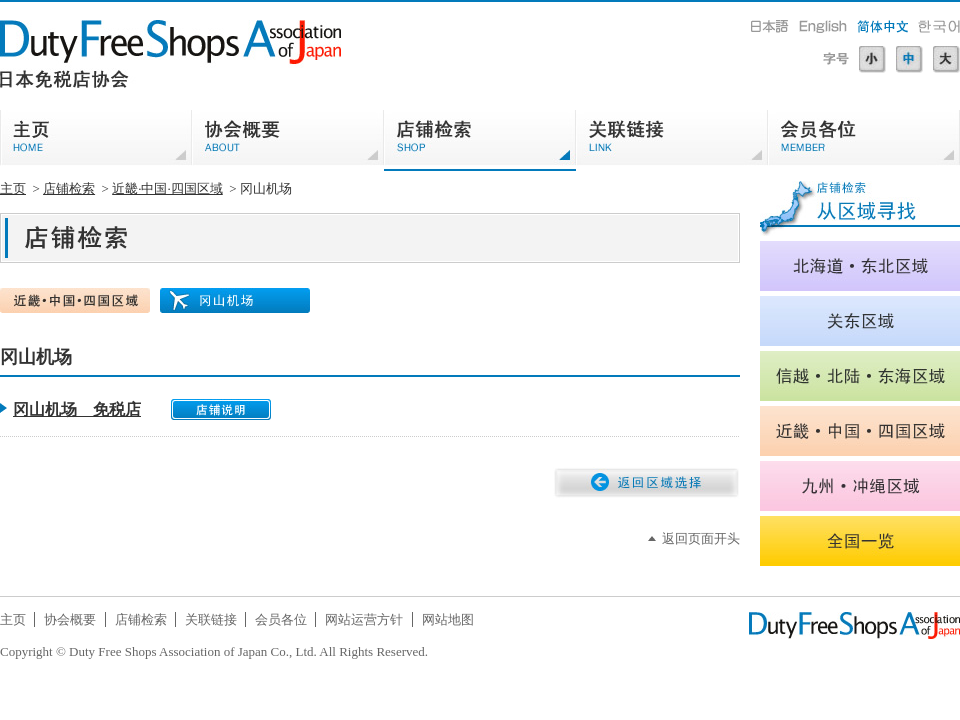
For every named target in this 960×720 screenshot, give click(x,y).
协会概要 (70, 619)
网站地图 (448, 619)
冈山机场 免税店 (77, 409)
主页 (13, 188)
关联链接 (211, 619)
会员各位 (281, 619)
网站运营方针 (364, 619)
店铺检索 (69, 188)
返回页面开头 (701, 538)
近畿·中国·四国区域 (167, 188)
